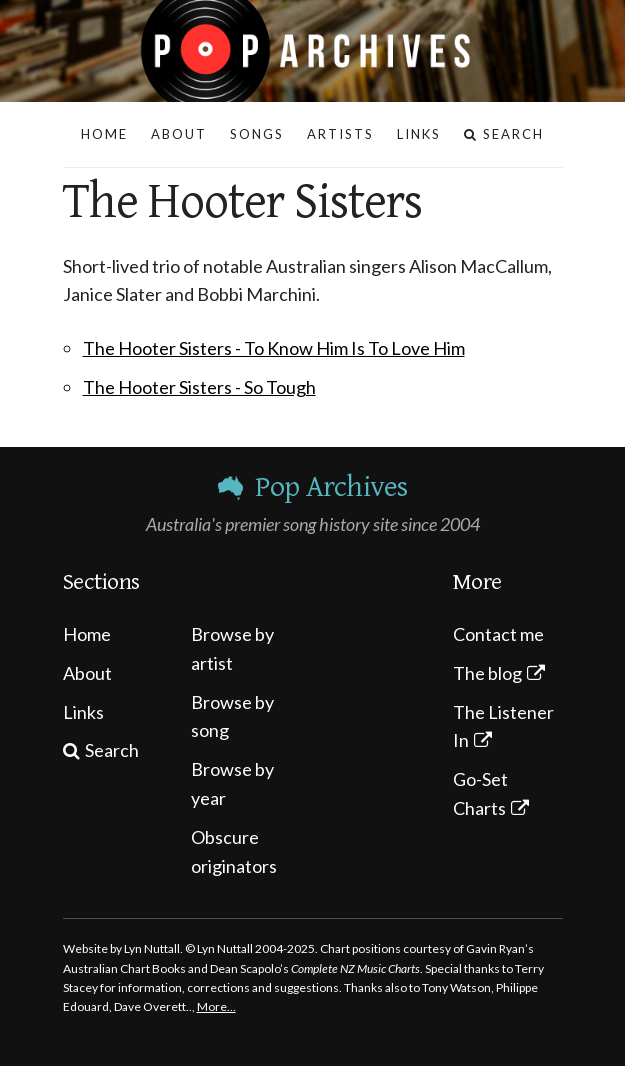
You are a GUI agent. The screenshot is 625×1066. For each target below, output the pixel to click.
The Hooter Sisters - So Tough (199, 387)
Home (87, 634)
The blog (487, 673)
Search (112, 750)
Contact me (498, 634)
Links (83, 712)
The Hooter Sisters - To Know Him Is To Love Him (274, 348)
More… (216, 1006)
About (87, 673)
